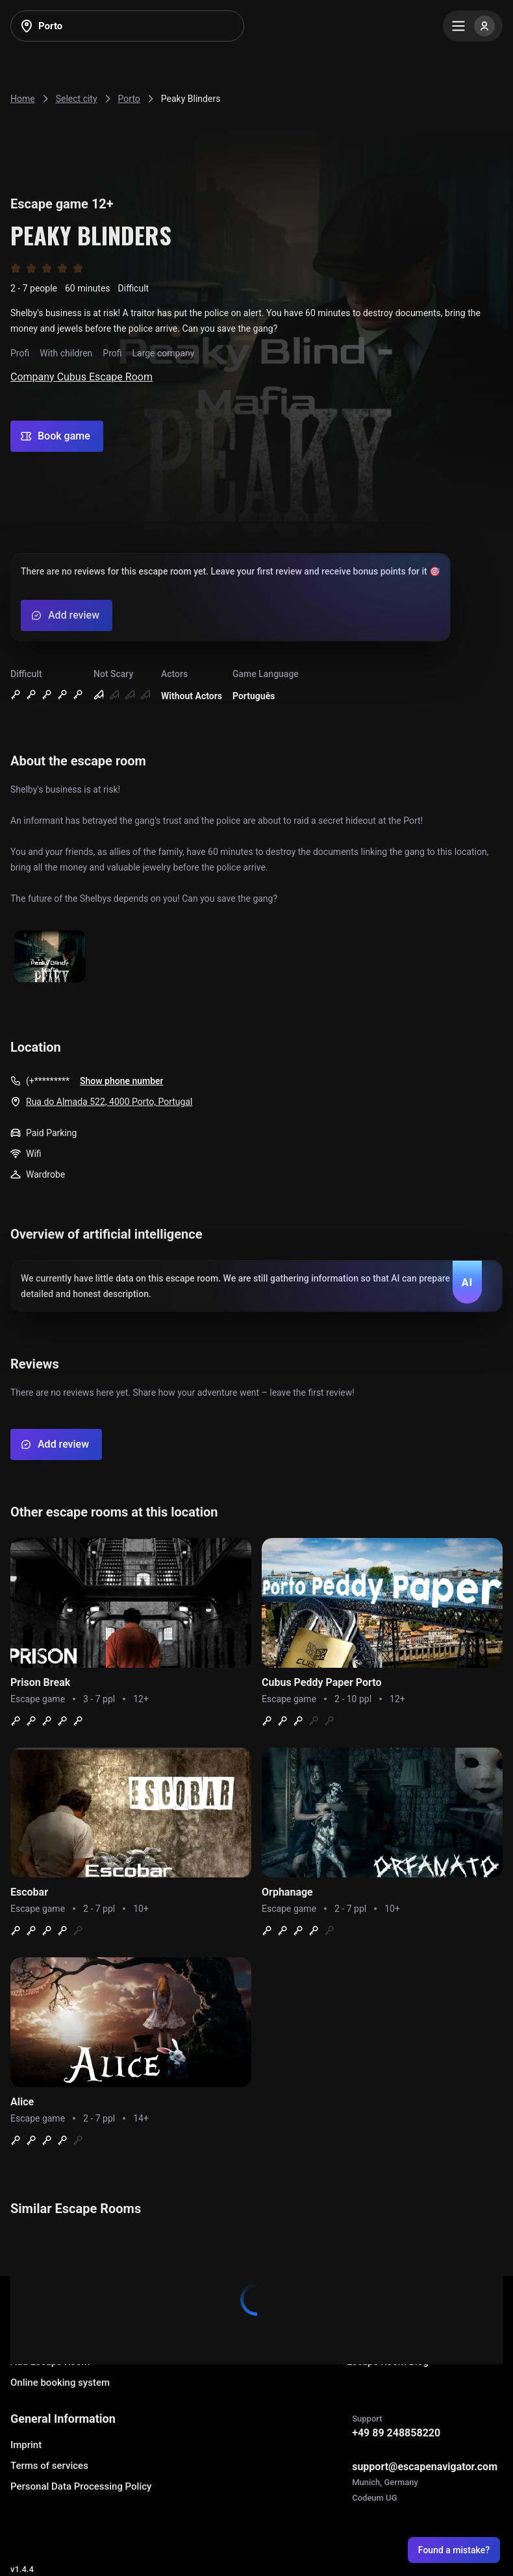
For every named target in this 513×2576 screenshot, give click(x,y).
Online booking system (60, 2382)
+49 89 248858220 (396, 2433)
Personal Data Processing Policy (80, 2486)
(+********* (47, 1081)
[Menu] (473, 26)
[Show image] (50, 957)
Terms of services (49, 2465)
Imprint (26, 2445)
